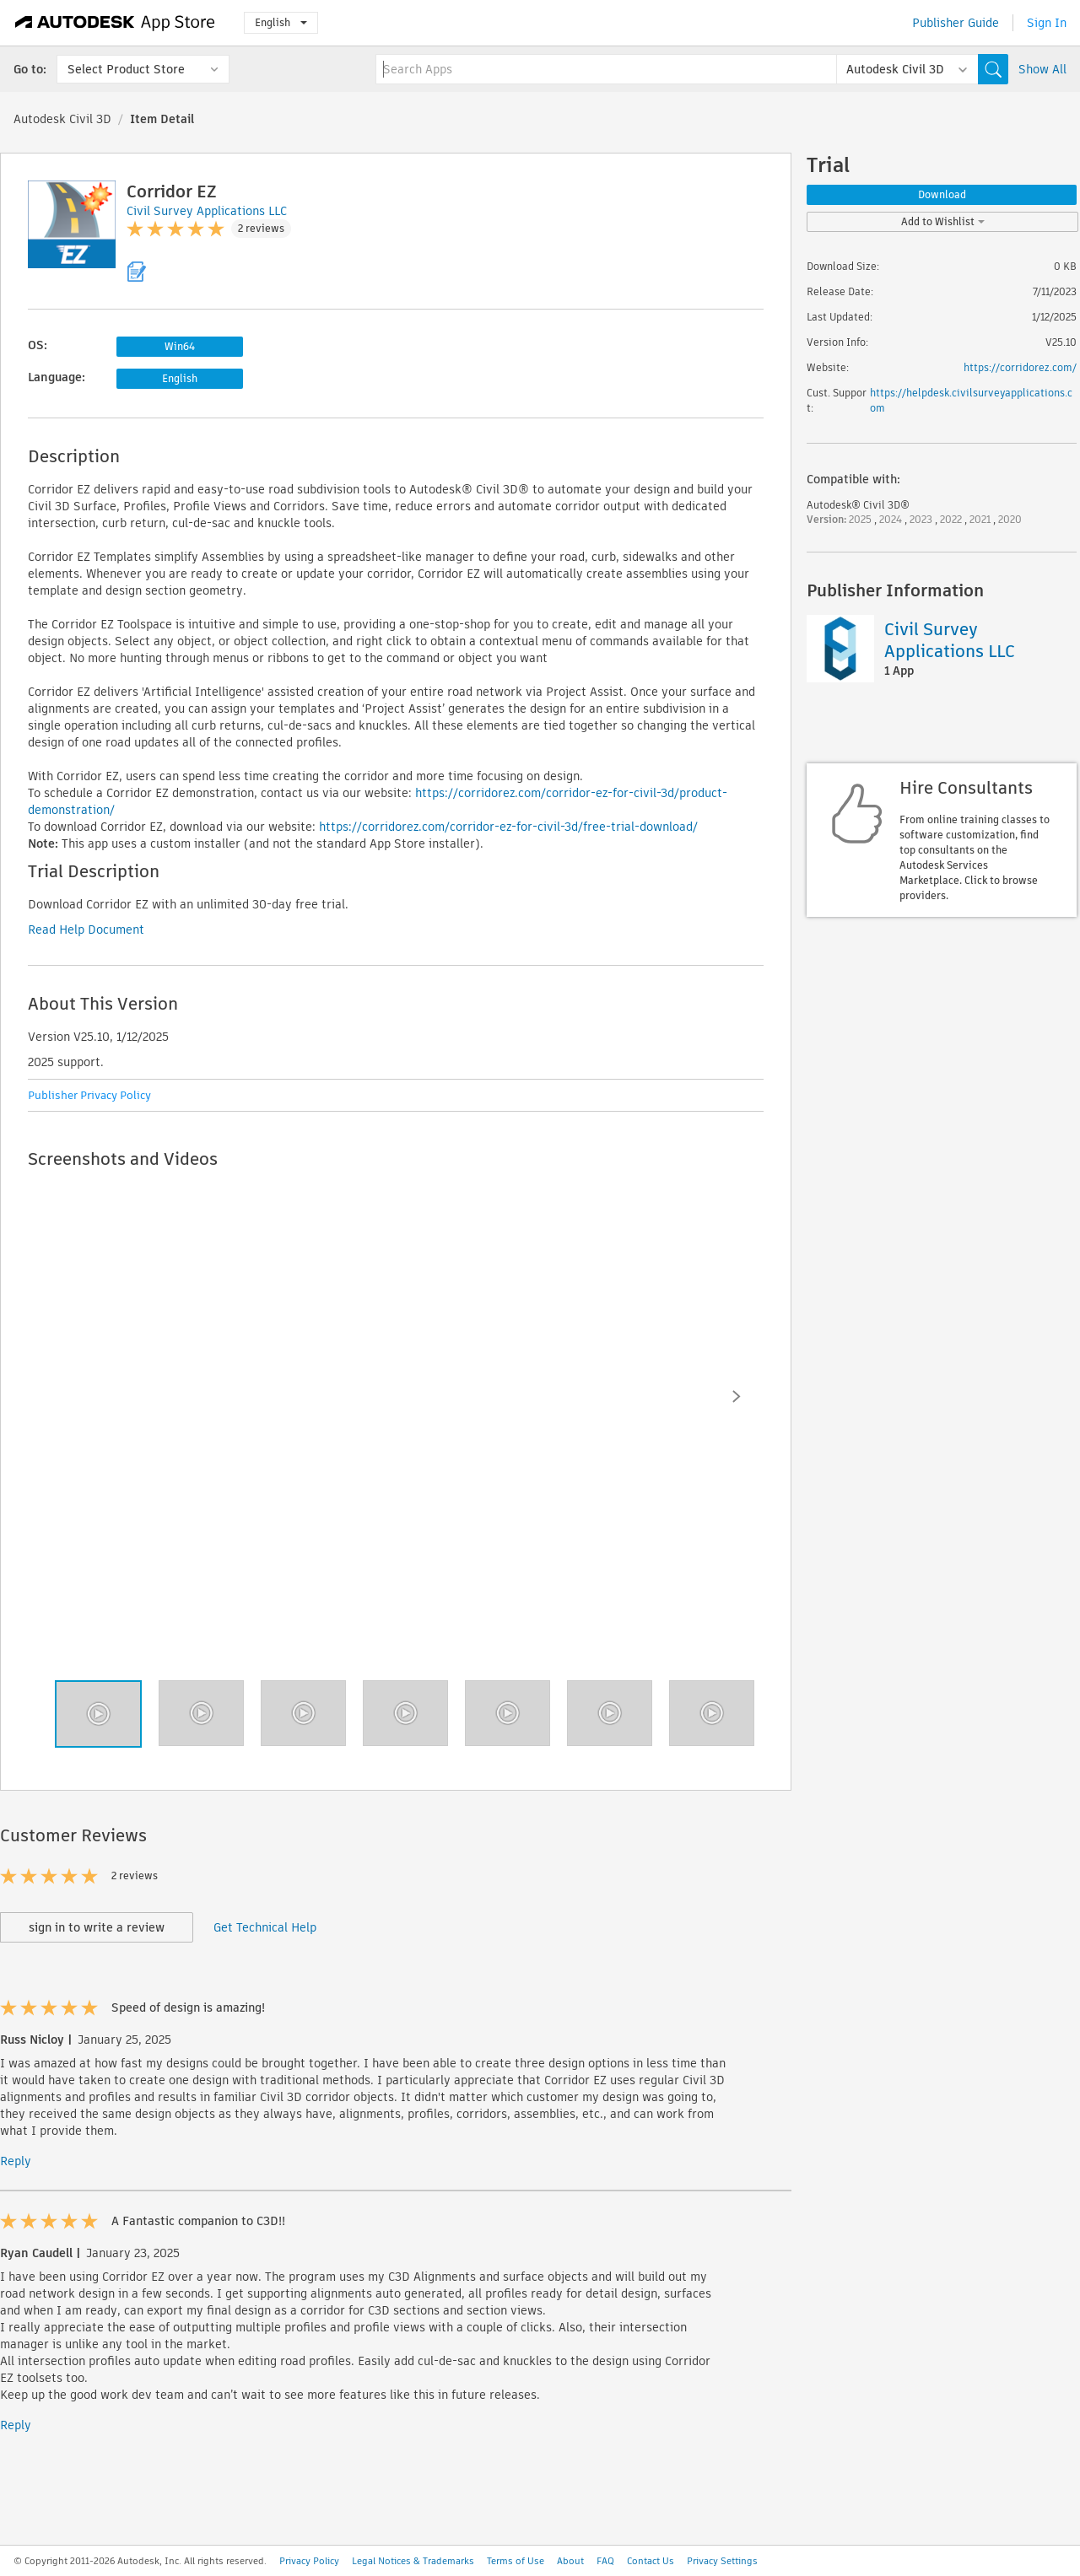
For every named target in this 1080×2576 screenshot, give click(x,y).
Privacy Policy (309, 2561)
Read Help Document (86, 929)
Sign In (1046, 22)
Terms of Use (515, 2561)
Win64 (180, 346)
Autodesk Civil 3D (62, 118)
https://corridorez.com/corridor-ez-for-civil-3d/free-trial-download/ (508, 826)
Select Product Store (126, 69)
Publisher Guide (955, 22)
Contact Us (650, 2561)
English (281, 22)
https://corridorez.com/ (1020, 367)
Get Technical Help (264, 1927)
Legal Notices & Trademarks (413, 2561)
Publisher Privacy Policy (89, 1095)
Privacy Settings (722, 2561)
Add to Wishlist (943, 221)
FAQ (605, 2561)
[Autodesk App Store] (115, 22)
